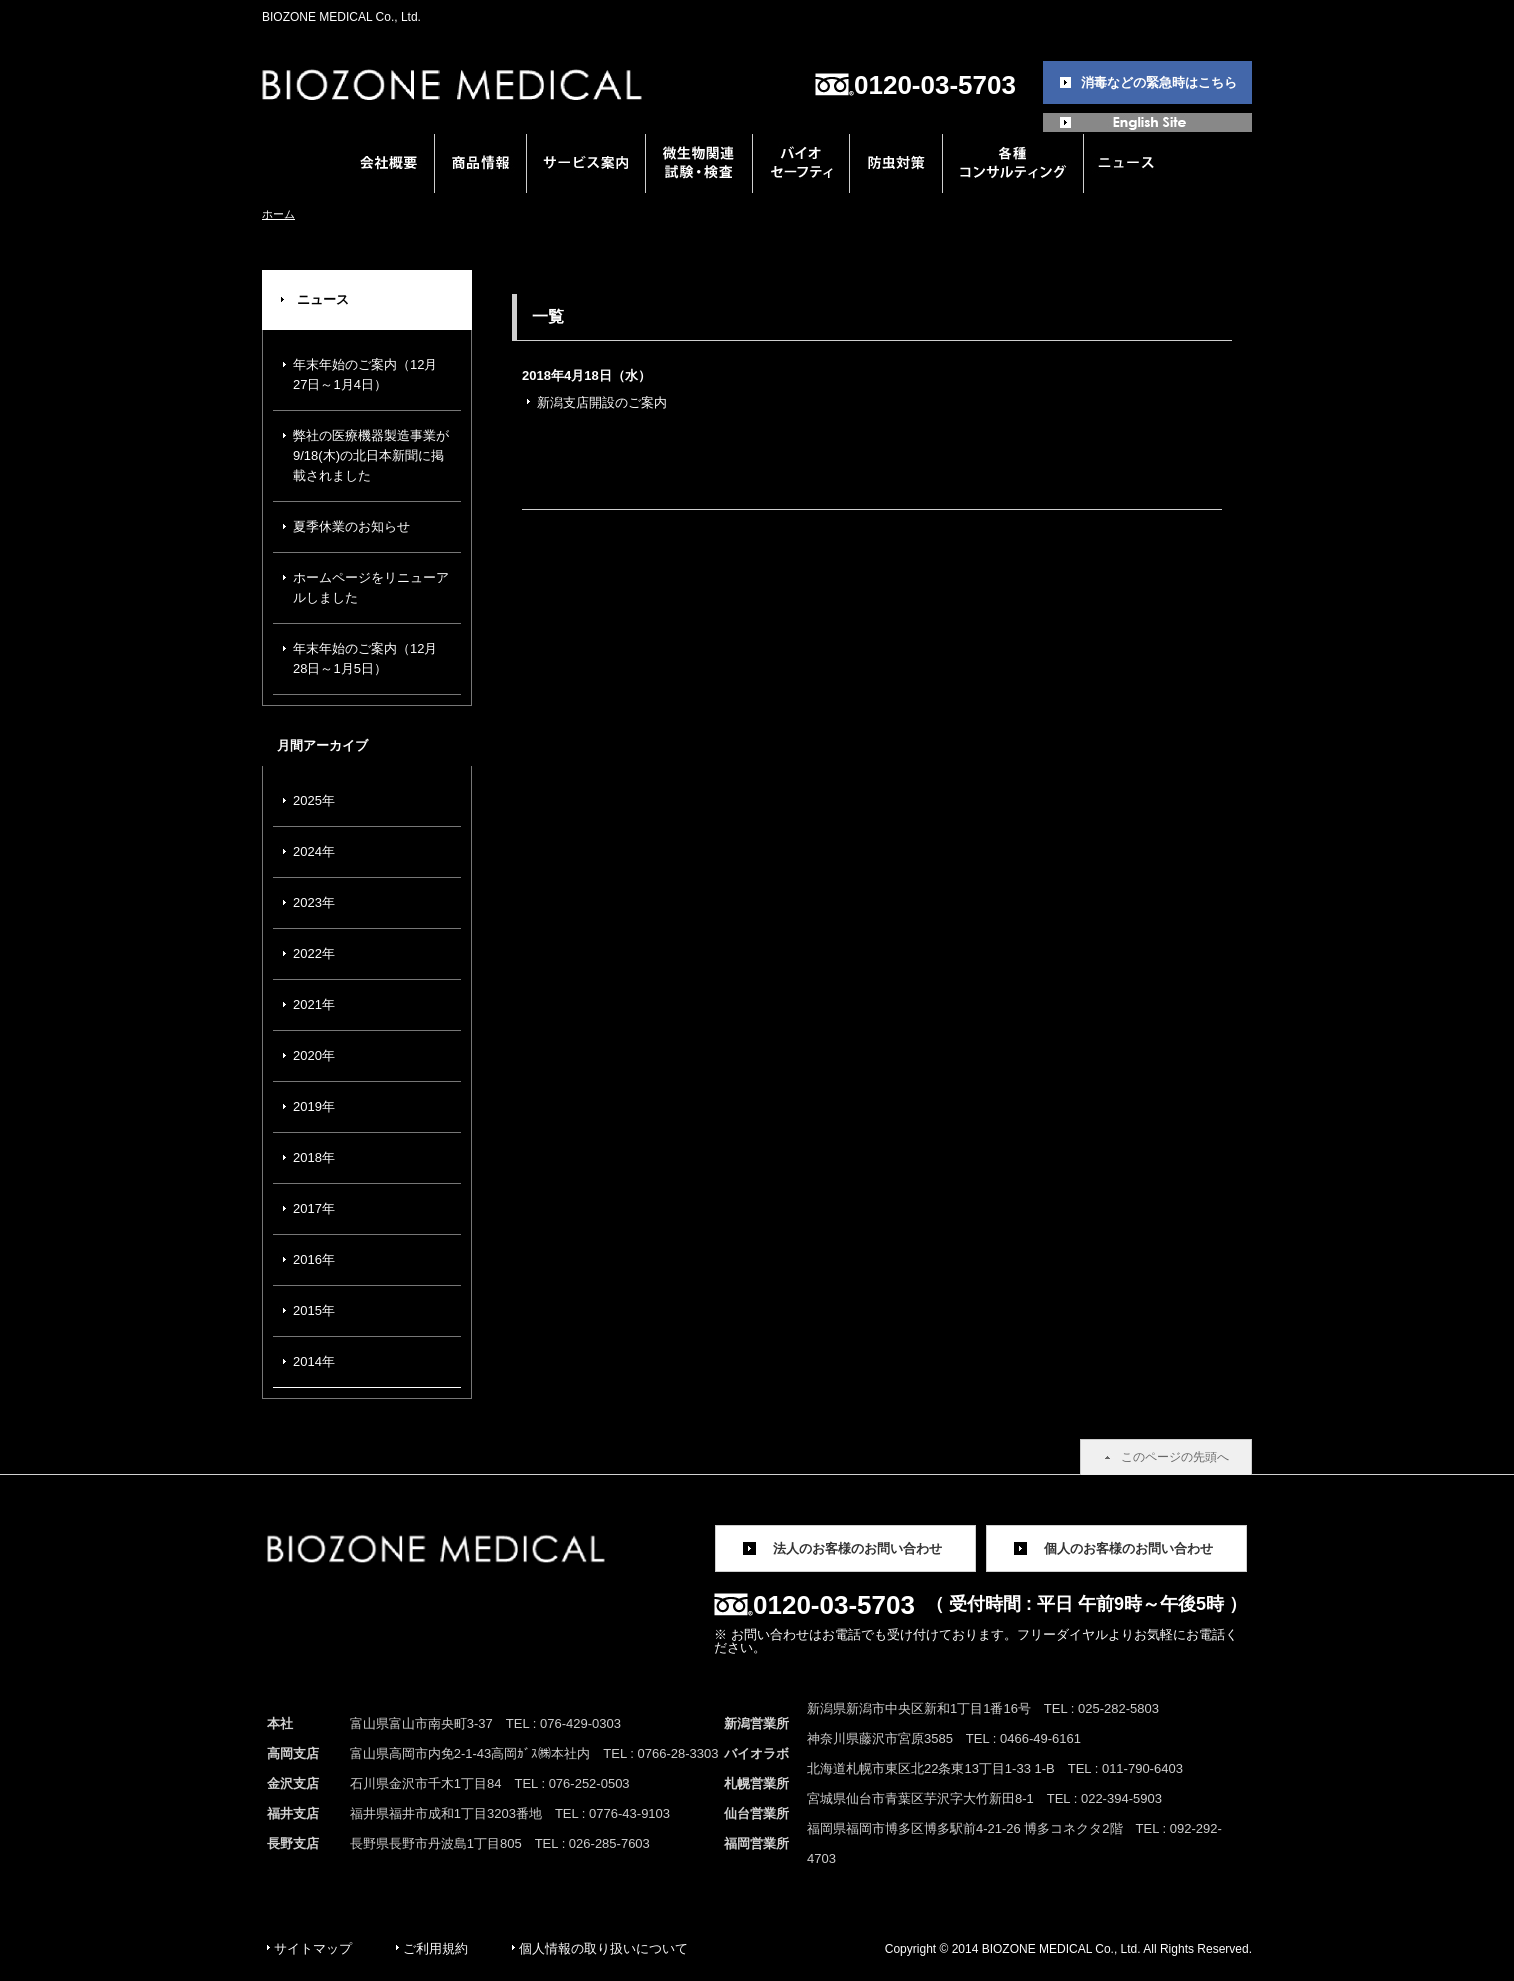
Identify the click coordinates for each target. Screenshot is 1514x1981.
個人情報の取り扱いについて (603, 1948)
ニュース (323, 299)
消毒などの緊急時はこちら (1159, 82)
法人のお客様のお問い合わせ (857, 1548)
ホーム (278, 214)
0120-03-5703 (935, 85)
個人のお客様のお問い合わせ (1128, 1548)
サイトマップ (313, 1948)
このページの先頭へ (1175, 1457)
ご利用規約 (435, 1948)
